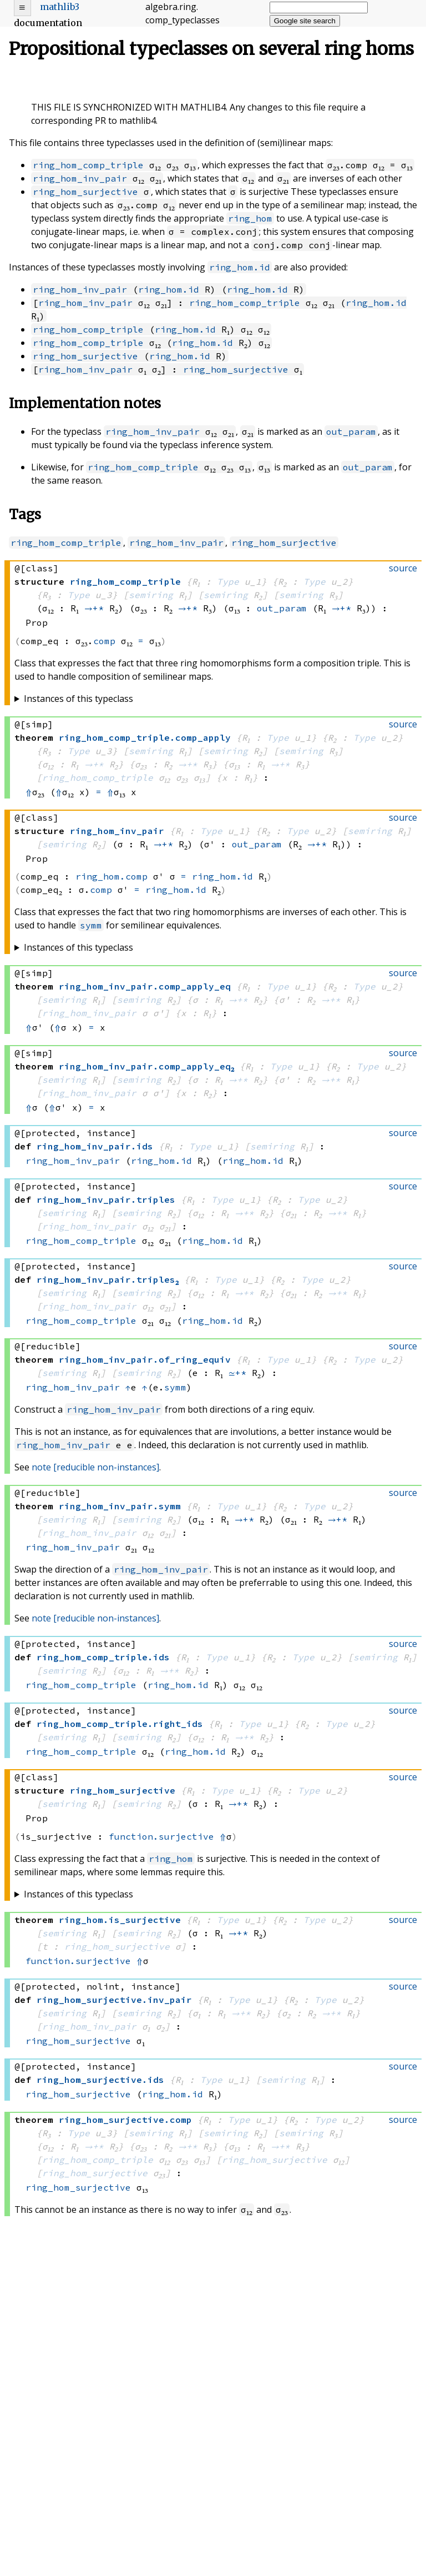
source (403, 568)
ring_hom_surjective (85, 191)
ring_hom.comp (111, 876)
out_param (351, 431)
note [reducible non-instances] (95, 1467)
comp (104, 640)
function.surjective (161, 1836)
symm (91, 925)
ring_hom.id (239, 267)
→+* (94, 608)
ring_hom (250, 218)
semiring (151, 594)
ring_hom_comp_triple (88, 164)
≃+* (237, 1372)
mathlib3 (59, 6)
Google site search (305, 21)
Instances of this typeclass (78, 698)
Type (228, 581)
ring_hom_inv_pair (80, 178)
